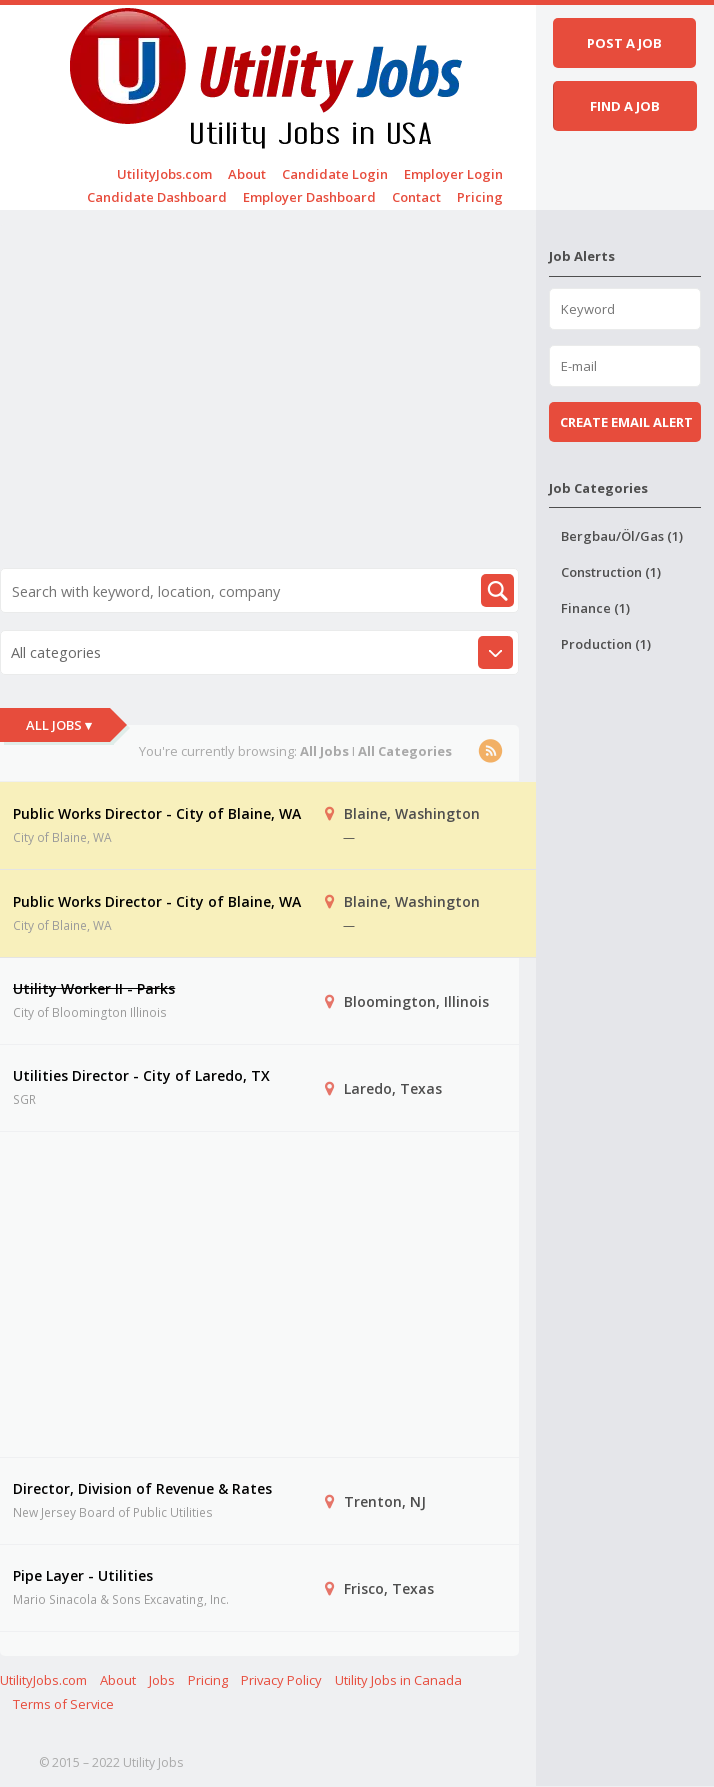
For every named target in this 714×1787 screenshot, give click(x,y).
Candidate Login (335, 174)
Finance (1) (595, 608)
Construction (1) (611, 572)
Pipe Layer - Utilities (83, 1575)
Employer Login (453, 174)
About (247, 174)
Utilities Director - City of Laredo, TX (141, 1075)
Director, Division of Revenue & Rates (142, 1488)
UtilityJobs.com (164, 174)
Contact (416, 197)
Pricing (480, 197)
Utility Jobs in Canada (398, 1680)
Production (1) (606, 644)
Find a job (625, 106)
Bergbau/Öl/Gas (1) (622, 536)
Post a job (624, 43)
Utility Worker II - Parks (94, 988)
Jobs (162, 1680)
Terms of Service (63, 1704)
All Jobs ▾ (59, 725)
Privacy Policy (281, 1680)
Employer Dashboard (309, 197)
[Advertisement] (259, 364)
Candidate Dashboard (157, 197)
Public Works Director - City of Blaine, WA (157, 813)
